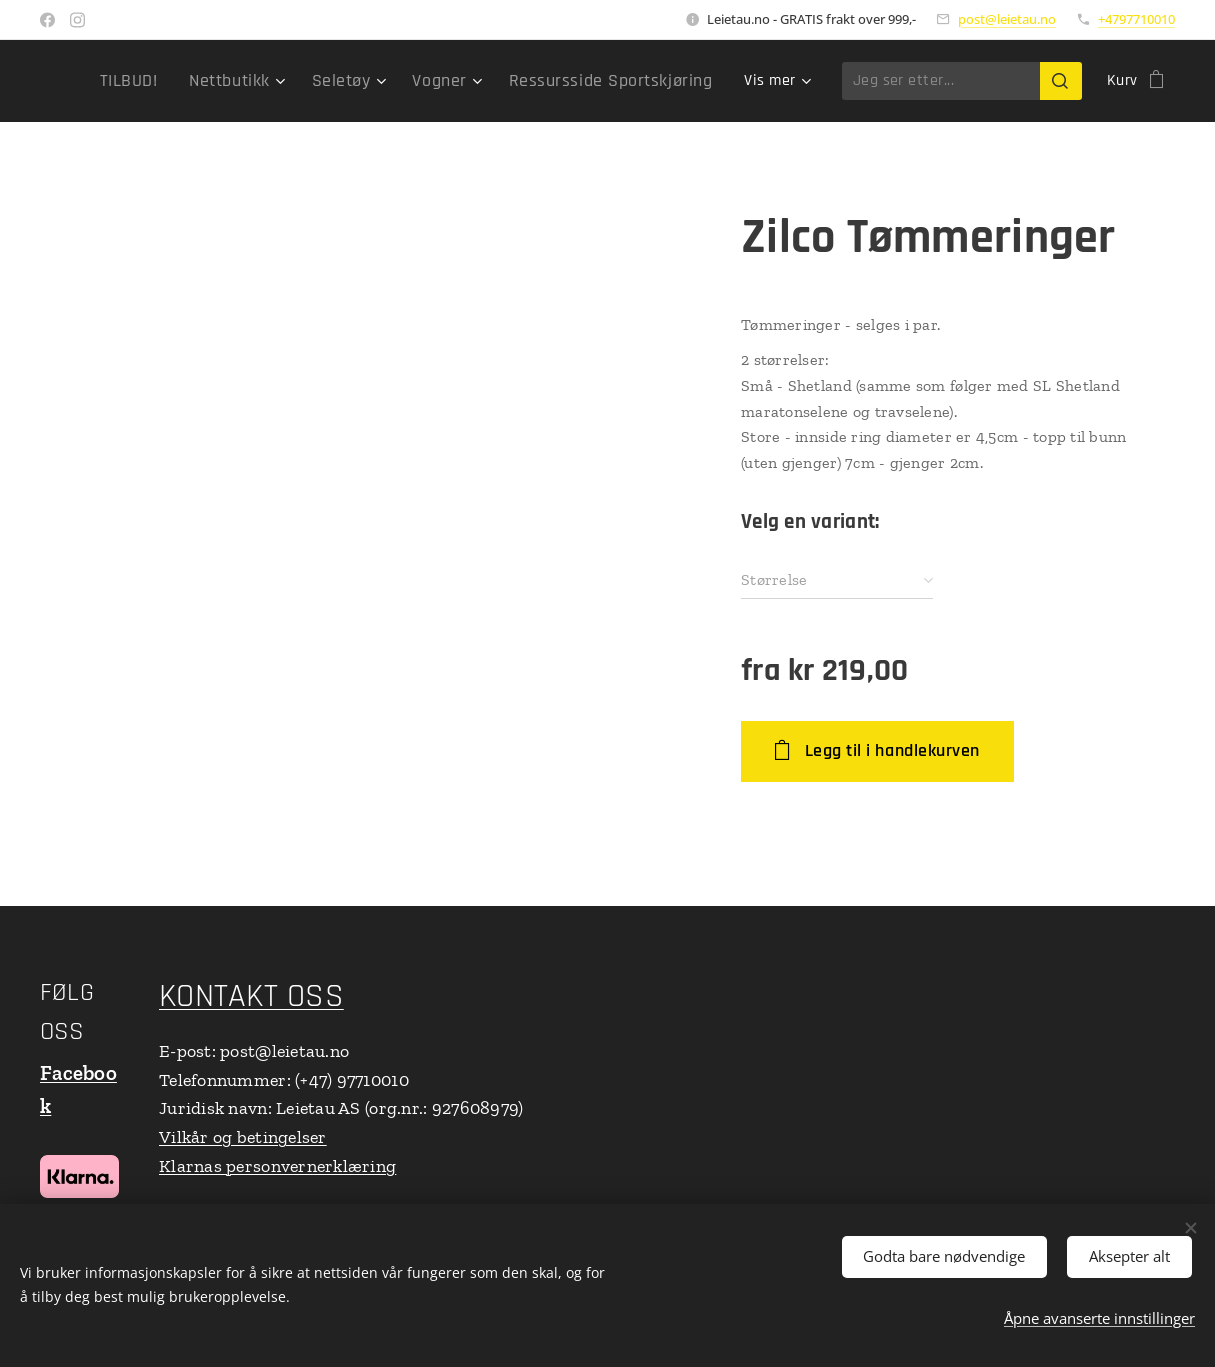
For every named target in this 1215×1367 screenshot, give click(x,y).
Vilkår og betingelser (243, 1137)
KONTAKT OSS (251, 996)
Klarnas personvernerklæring (277, 1166)
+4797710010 (1136, 19)
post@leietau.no (1007, 19)
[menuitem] (177, 81)
